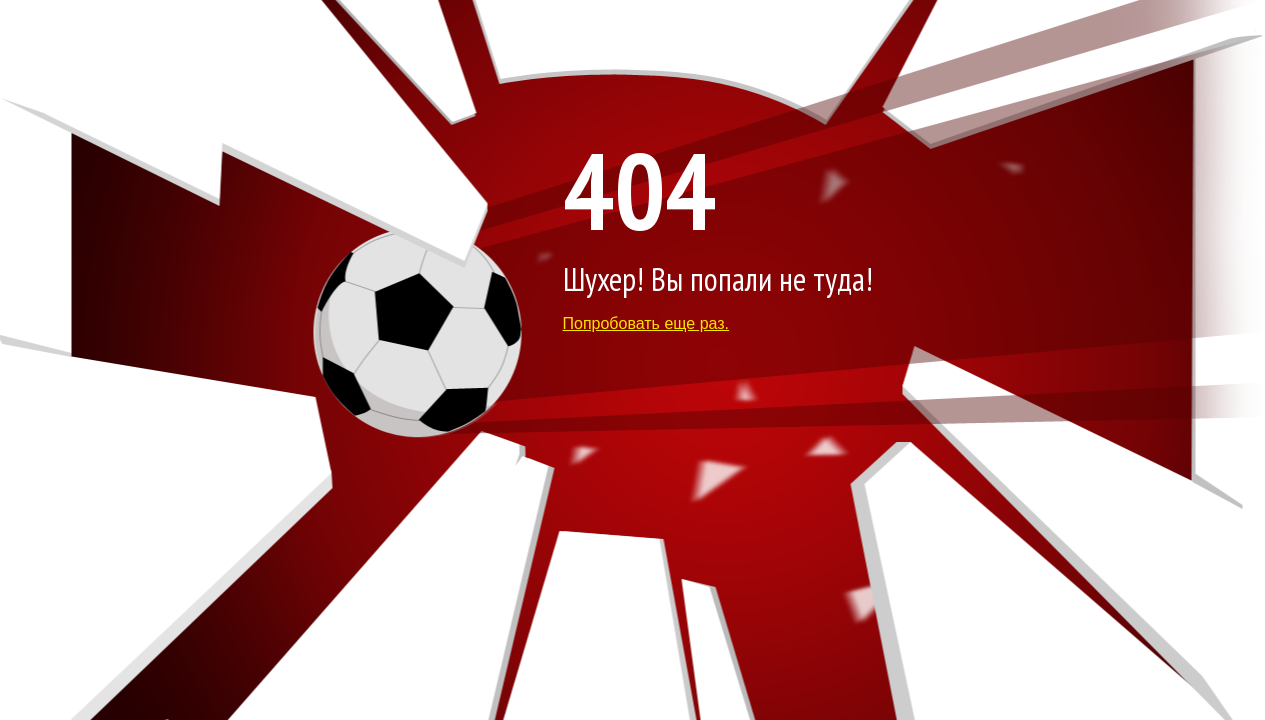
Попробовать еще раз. (646, 323)
